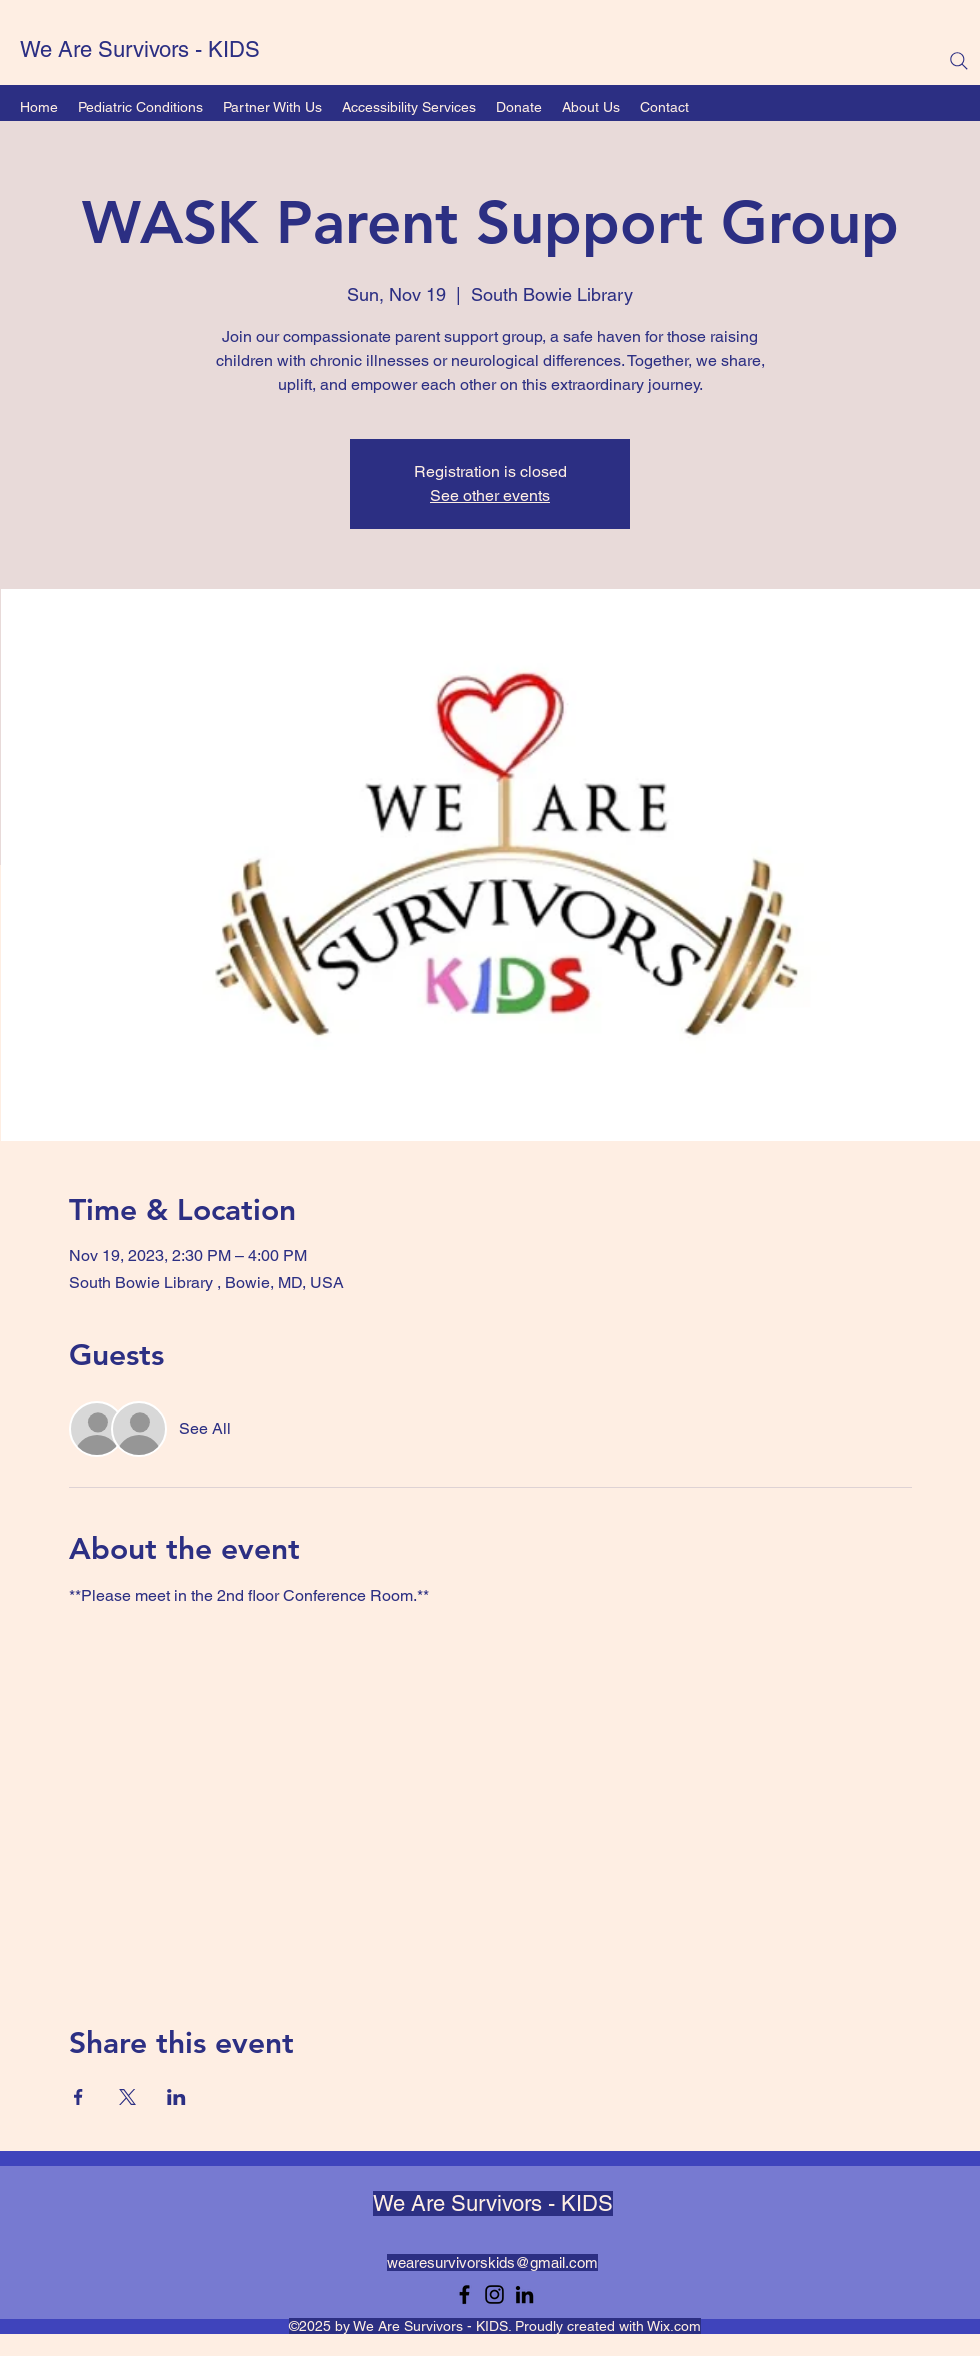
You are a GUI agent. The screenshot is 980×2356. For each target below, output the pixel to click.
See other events (490, 495)
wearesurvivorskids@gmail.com (492, 2262)
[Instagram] (494, 2294)
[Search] (959, 61)
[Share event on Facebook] (78, 2097)
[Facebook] (464, 2294)
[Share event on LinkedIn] (176, 2097)
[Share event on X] (127, 2097)
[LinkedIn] (524, 2294)
